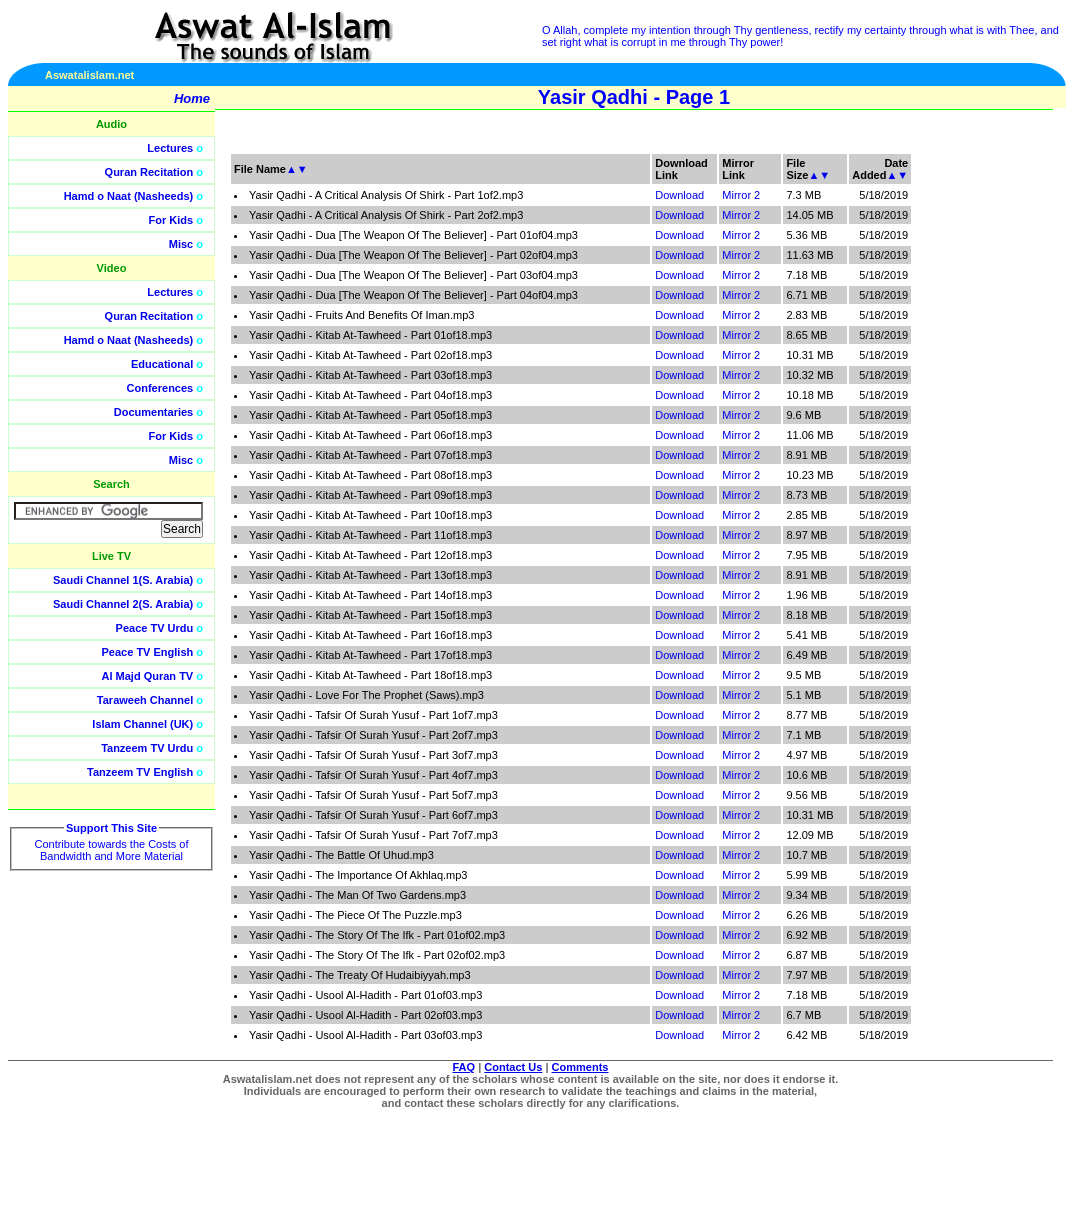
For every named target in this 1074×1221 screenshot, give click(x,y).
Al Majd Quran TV (148, 676)
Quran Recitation (149, 172)
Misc (181, 244)
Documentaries (153, 412)
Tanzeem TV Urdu (147, 748)
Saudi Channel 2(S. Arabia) (123, 604)
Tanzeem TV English (140, 772)
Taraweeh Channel (145, 700)
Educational (162, 364)
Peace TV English (148, 652)
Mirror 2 (741, 195)
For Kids (171, 220)
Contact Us (513, 1067)
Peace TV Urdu (155, 628)
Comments (580, 1067)
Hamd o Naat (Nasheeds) (129, 196)
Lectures (170, 148)
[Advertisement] (979, 450)
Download (679, 195)
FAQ (464, 1067)
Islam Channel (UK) (142, 724)
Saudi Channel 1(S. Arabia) (123, 580)
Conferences (160, 388)
